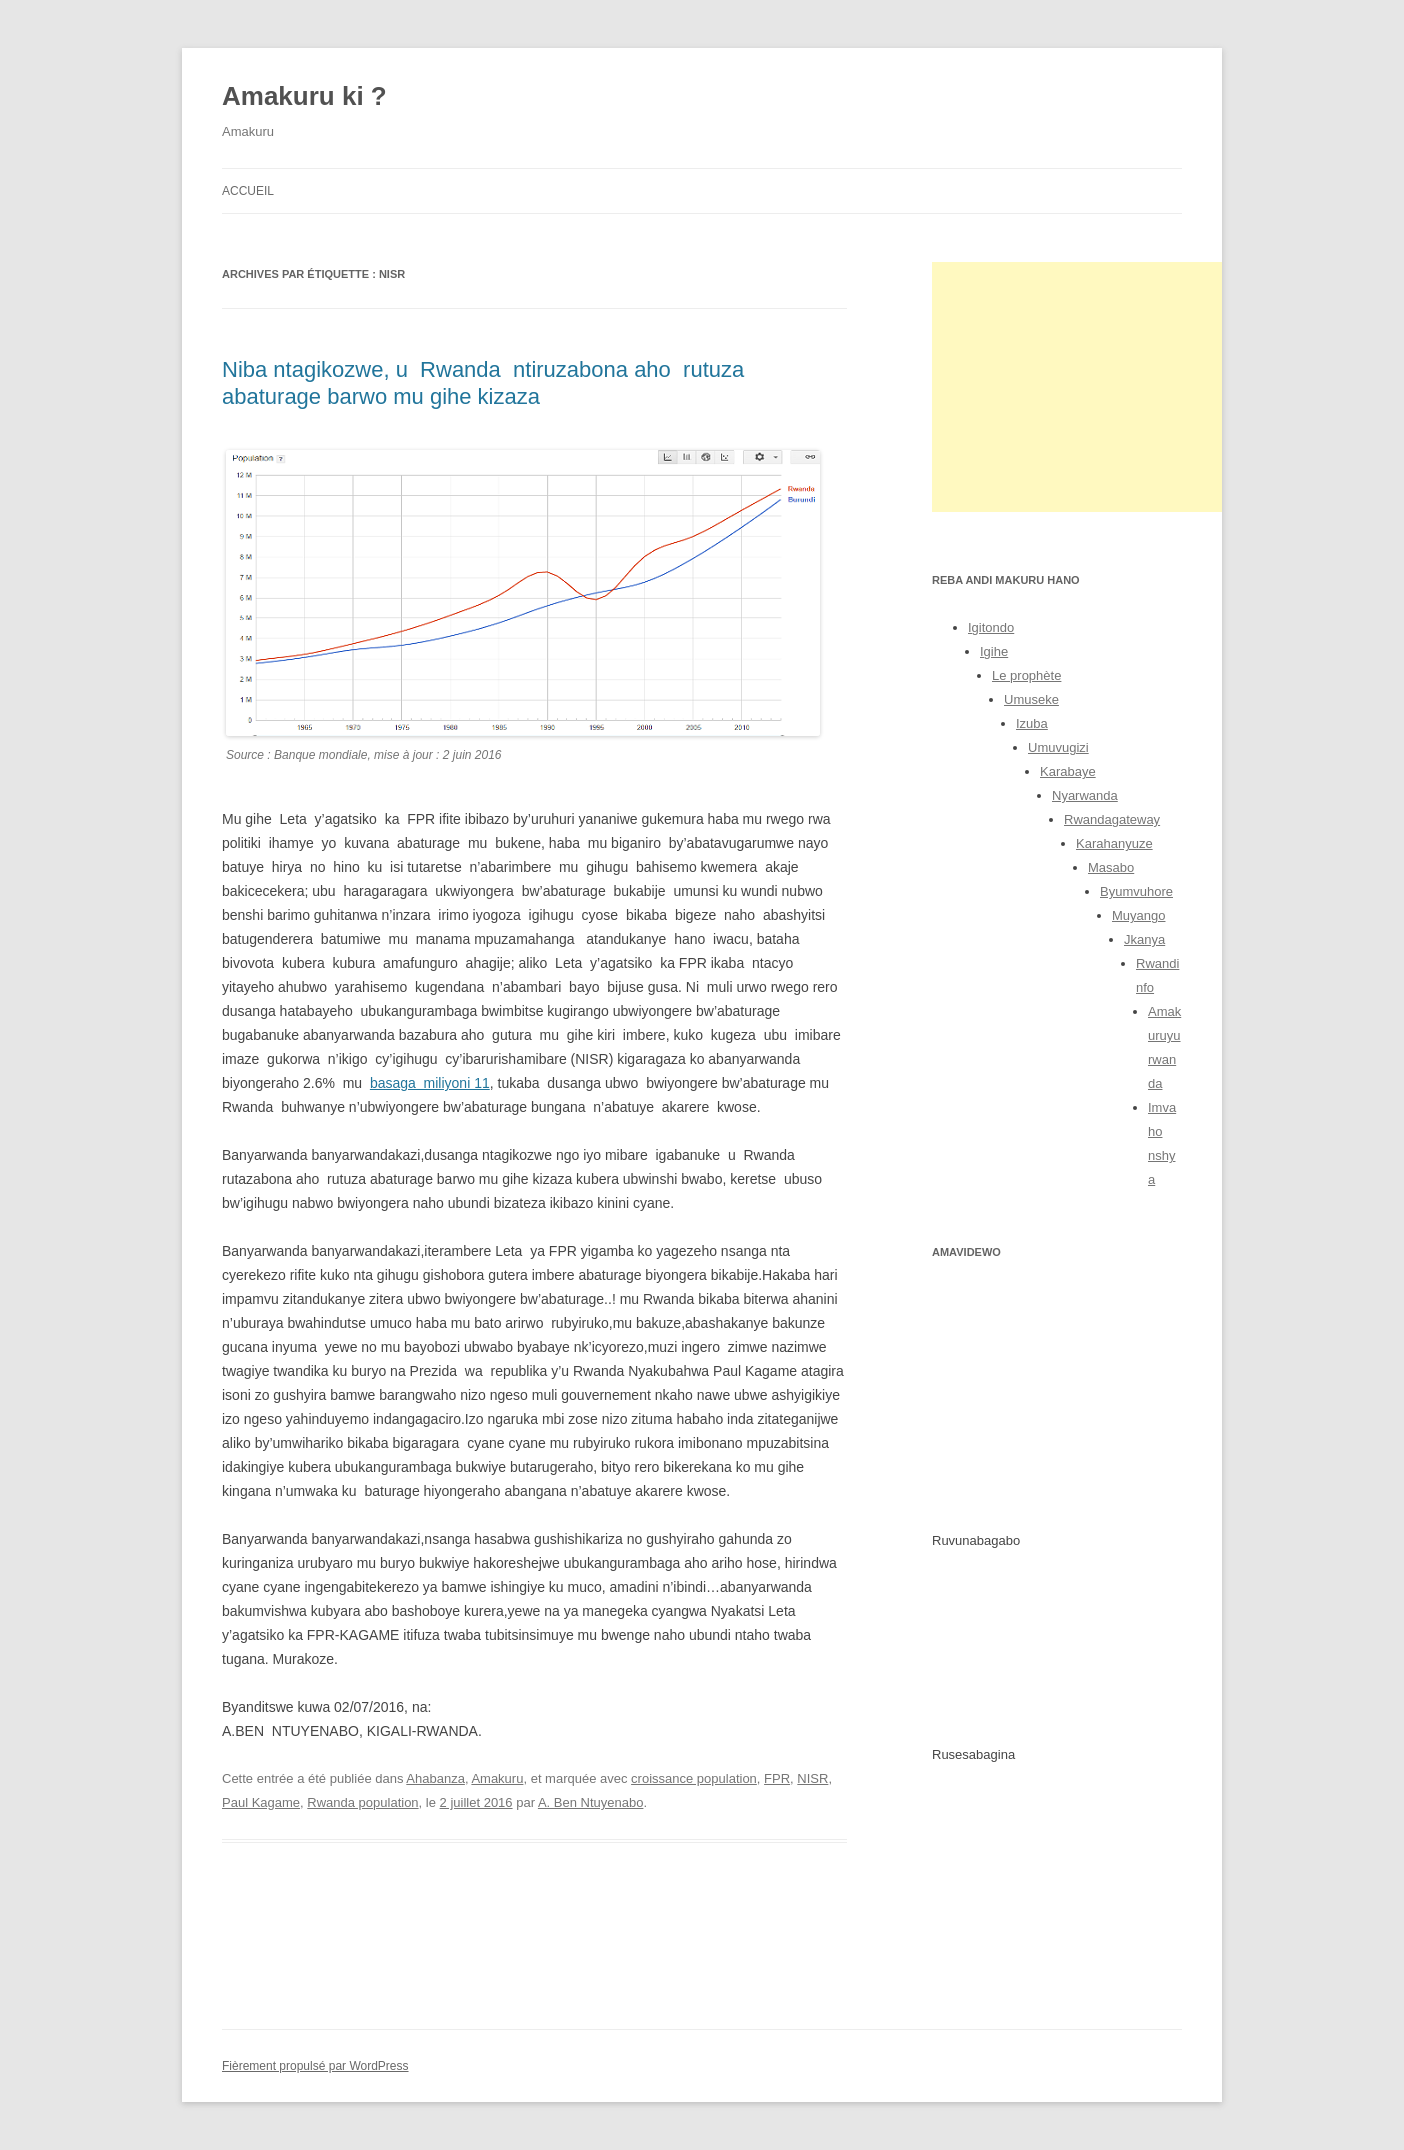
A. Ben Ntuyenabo (591, 1802)
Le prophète (1026, 675)
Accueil (248, 191)
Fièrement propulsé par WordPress (315, 2066)
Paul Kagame (261, 1802)
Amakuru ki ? (304, 96)
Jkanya (1144, 939)
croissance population (694, 1778)
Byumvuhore (1136, 891)
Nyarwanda (1085, 795)
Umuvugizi (1058, 747)
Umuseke (1031, 699)
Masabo (1111, 867)
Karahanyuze (1114, 843)
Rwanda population (362, 1802)
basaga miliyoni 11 (430, 1083)
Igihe (994, 651)
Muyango (1138, 915)
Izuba (1032, 723)
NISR (812, 1778)
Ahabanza (435, 1778)
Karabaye (1068, 771)
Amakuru (497, 1778)
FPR (777, 1778)
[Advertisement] (1082, 387)
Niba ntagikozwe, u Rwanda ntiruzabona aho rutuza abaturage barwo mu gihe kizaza (483, 382)
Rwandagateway (1112, 819)
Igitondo (991, 627)
